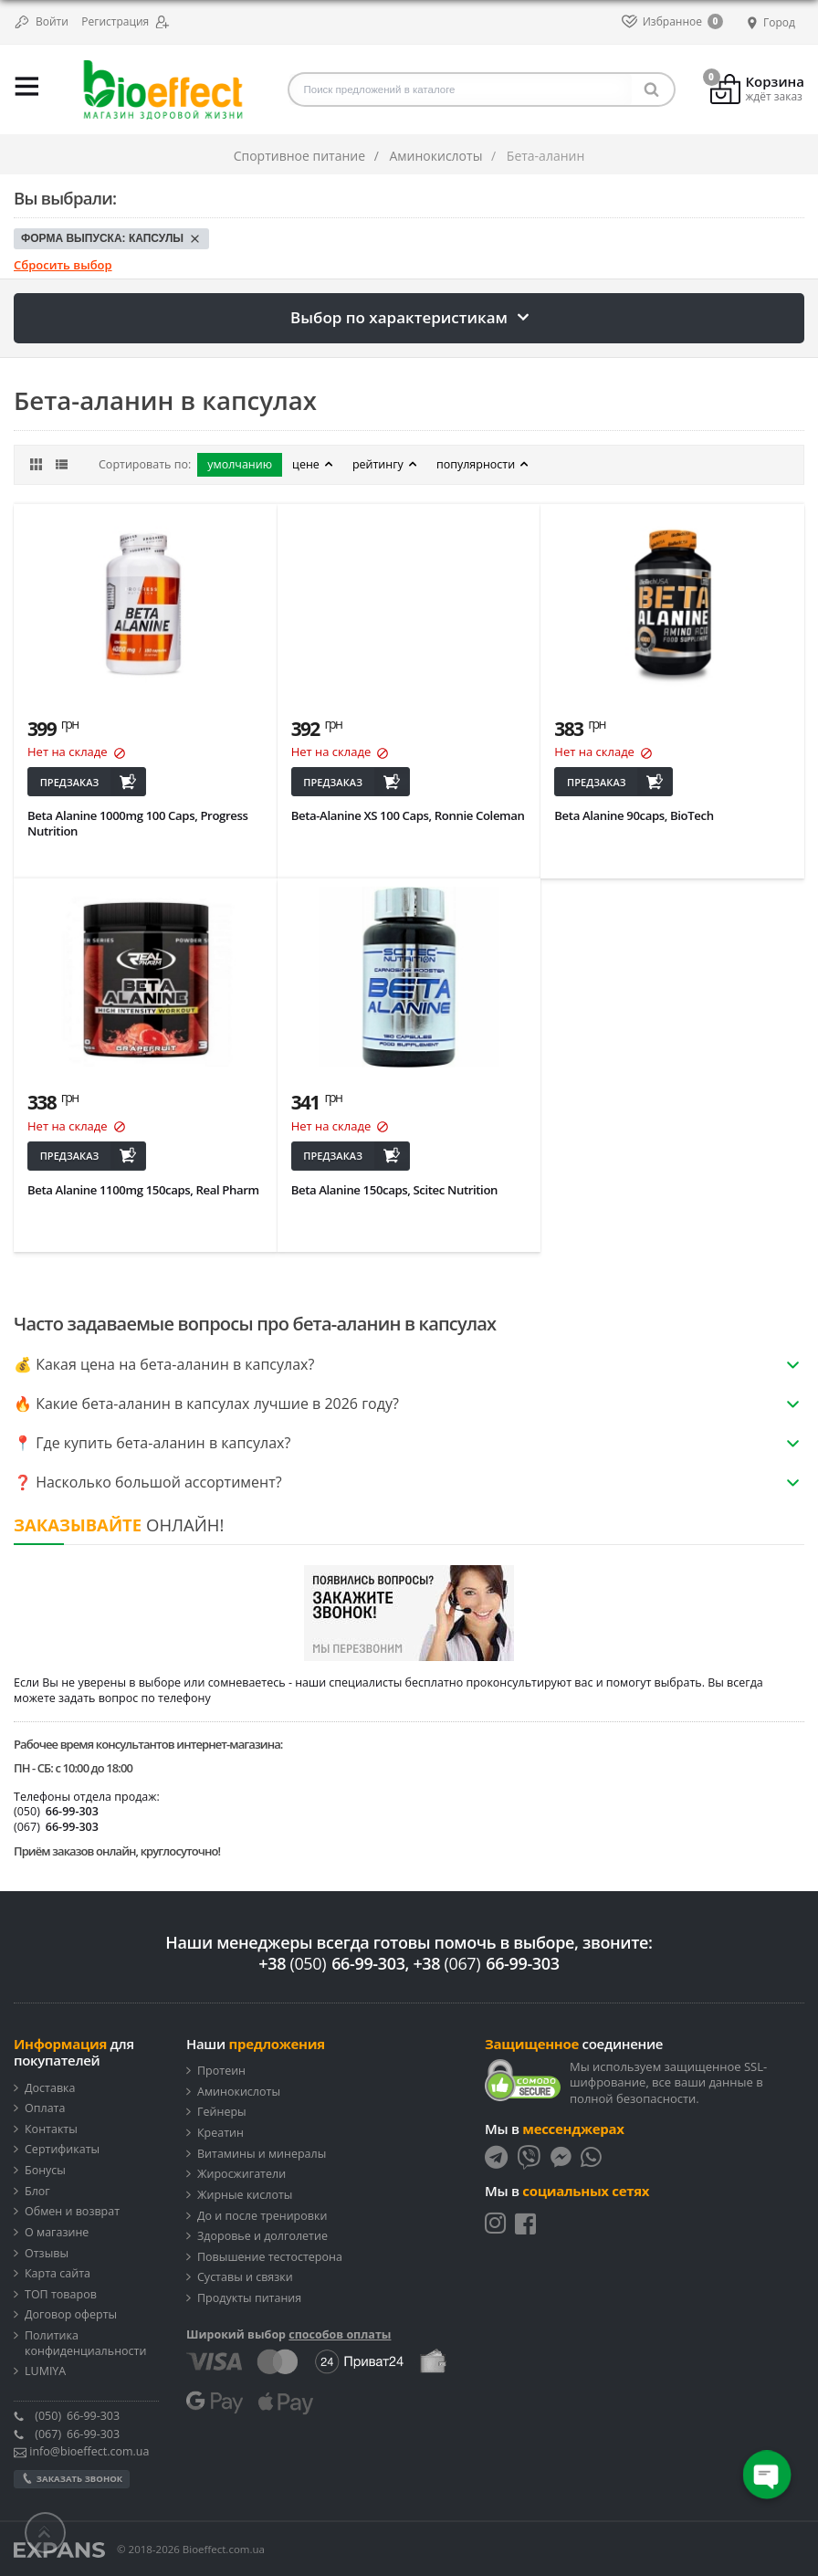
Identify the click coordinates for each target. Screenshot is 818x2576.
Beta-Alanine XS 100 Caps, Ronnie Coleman (408, 815)
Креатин (220, 2133)
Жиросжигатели (241, 2174)
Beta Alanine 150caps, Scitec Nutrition (394, 1190)
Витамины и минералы (261, 2154)
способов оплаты (339, 2334)
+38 (331, 1963)
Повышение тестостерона (269, 2257)
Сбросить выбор (63, 265)
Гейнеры (221, 2112)
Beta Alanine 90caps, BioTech (633, 815)
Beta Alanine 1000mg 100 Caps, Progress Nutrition (137, 822)
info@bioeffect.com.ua (81, 2451)
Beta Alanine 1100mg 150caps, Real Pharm (143, 1190)
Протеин (221, 2071)
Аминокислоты (238, 2092)
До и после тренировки (262, 2216)
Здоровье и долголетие (262, 2236)
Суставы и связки (245, 2277)
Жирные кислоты (244, 2195)
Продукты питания (249, 2298)
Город (769, 22)
